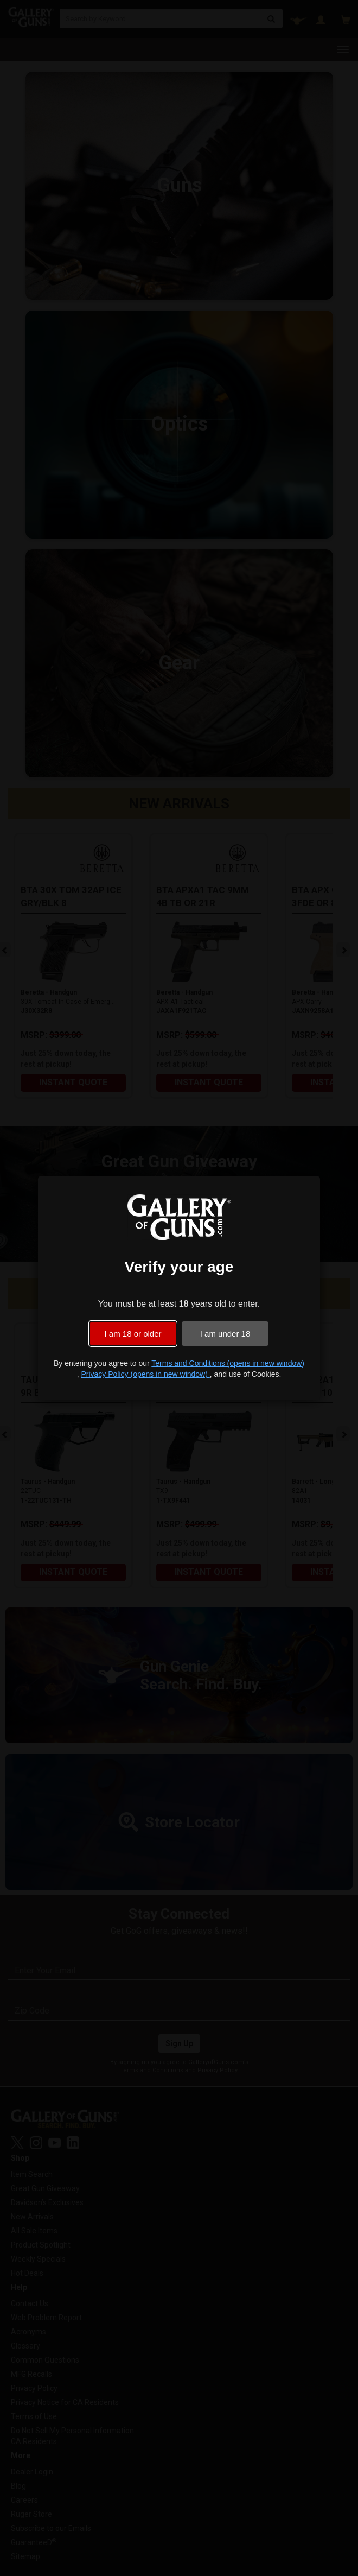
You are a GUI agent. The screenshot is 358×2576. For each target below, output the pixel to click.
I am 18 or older (132, 1333)
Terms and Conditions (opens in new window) (227, 1363)
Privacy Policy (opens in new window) (145, 1374)
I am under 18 (225, 1333)
